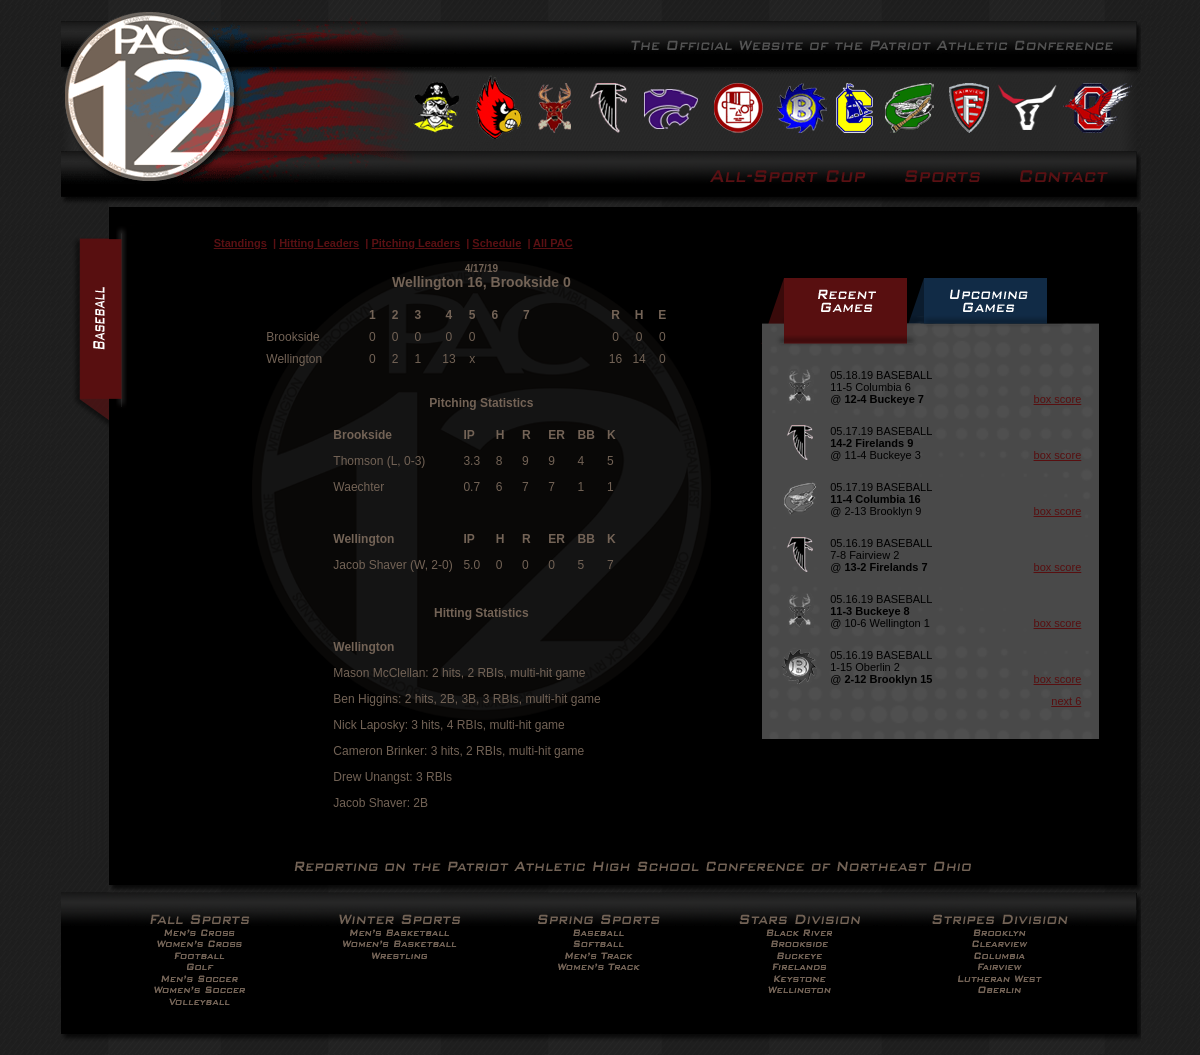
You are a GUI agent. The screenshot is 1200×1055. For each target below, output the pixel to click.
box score (1058, 399)
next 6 (1066, 701)
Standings (240, 243)
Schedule (496, 243)
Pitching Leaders (415, 243)
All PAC (553, 243)
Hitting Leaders (319, 243)
